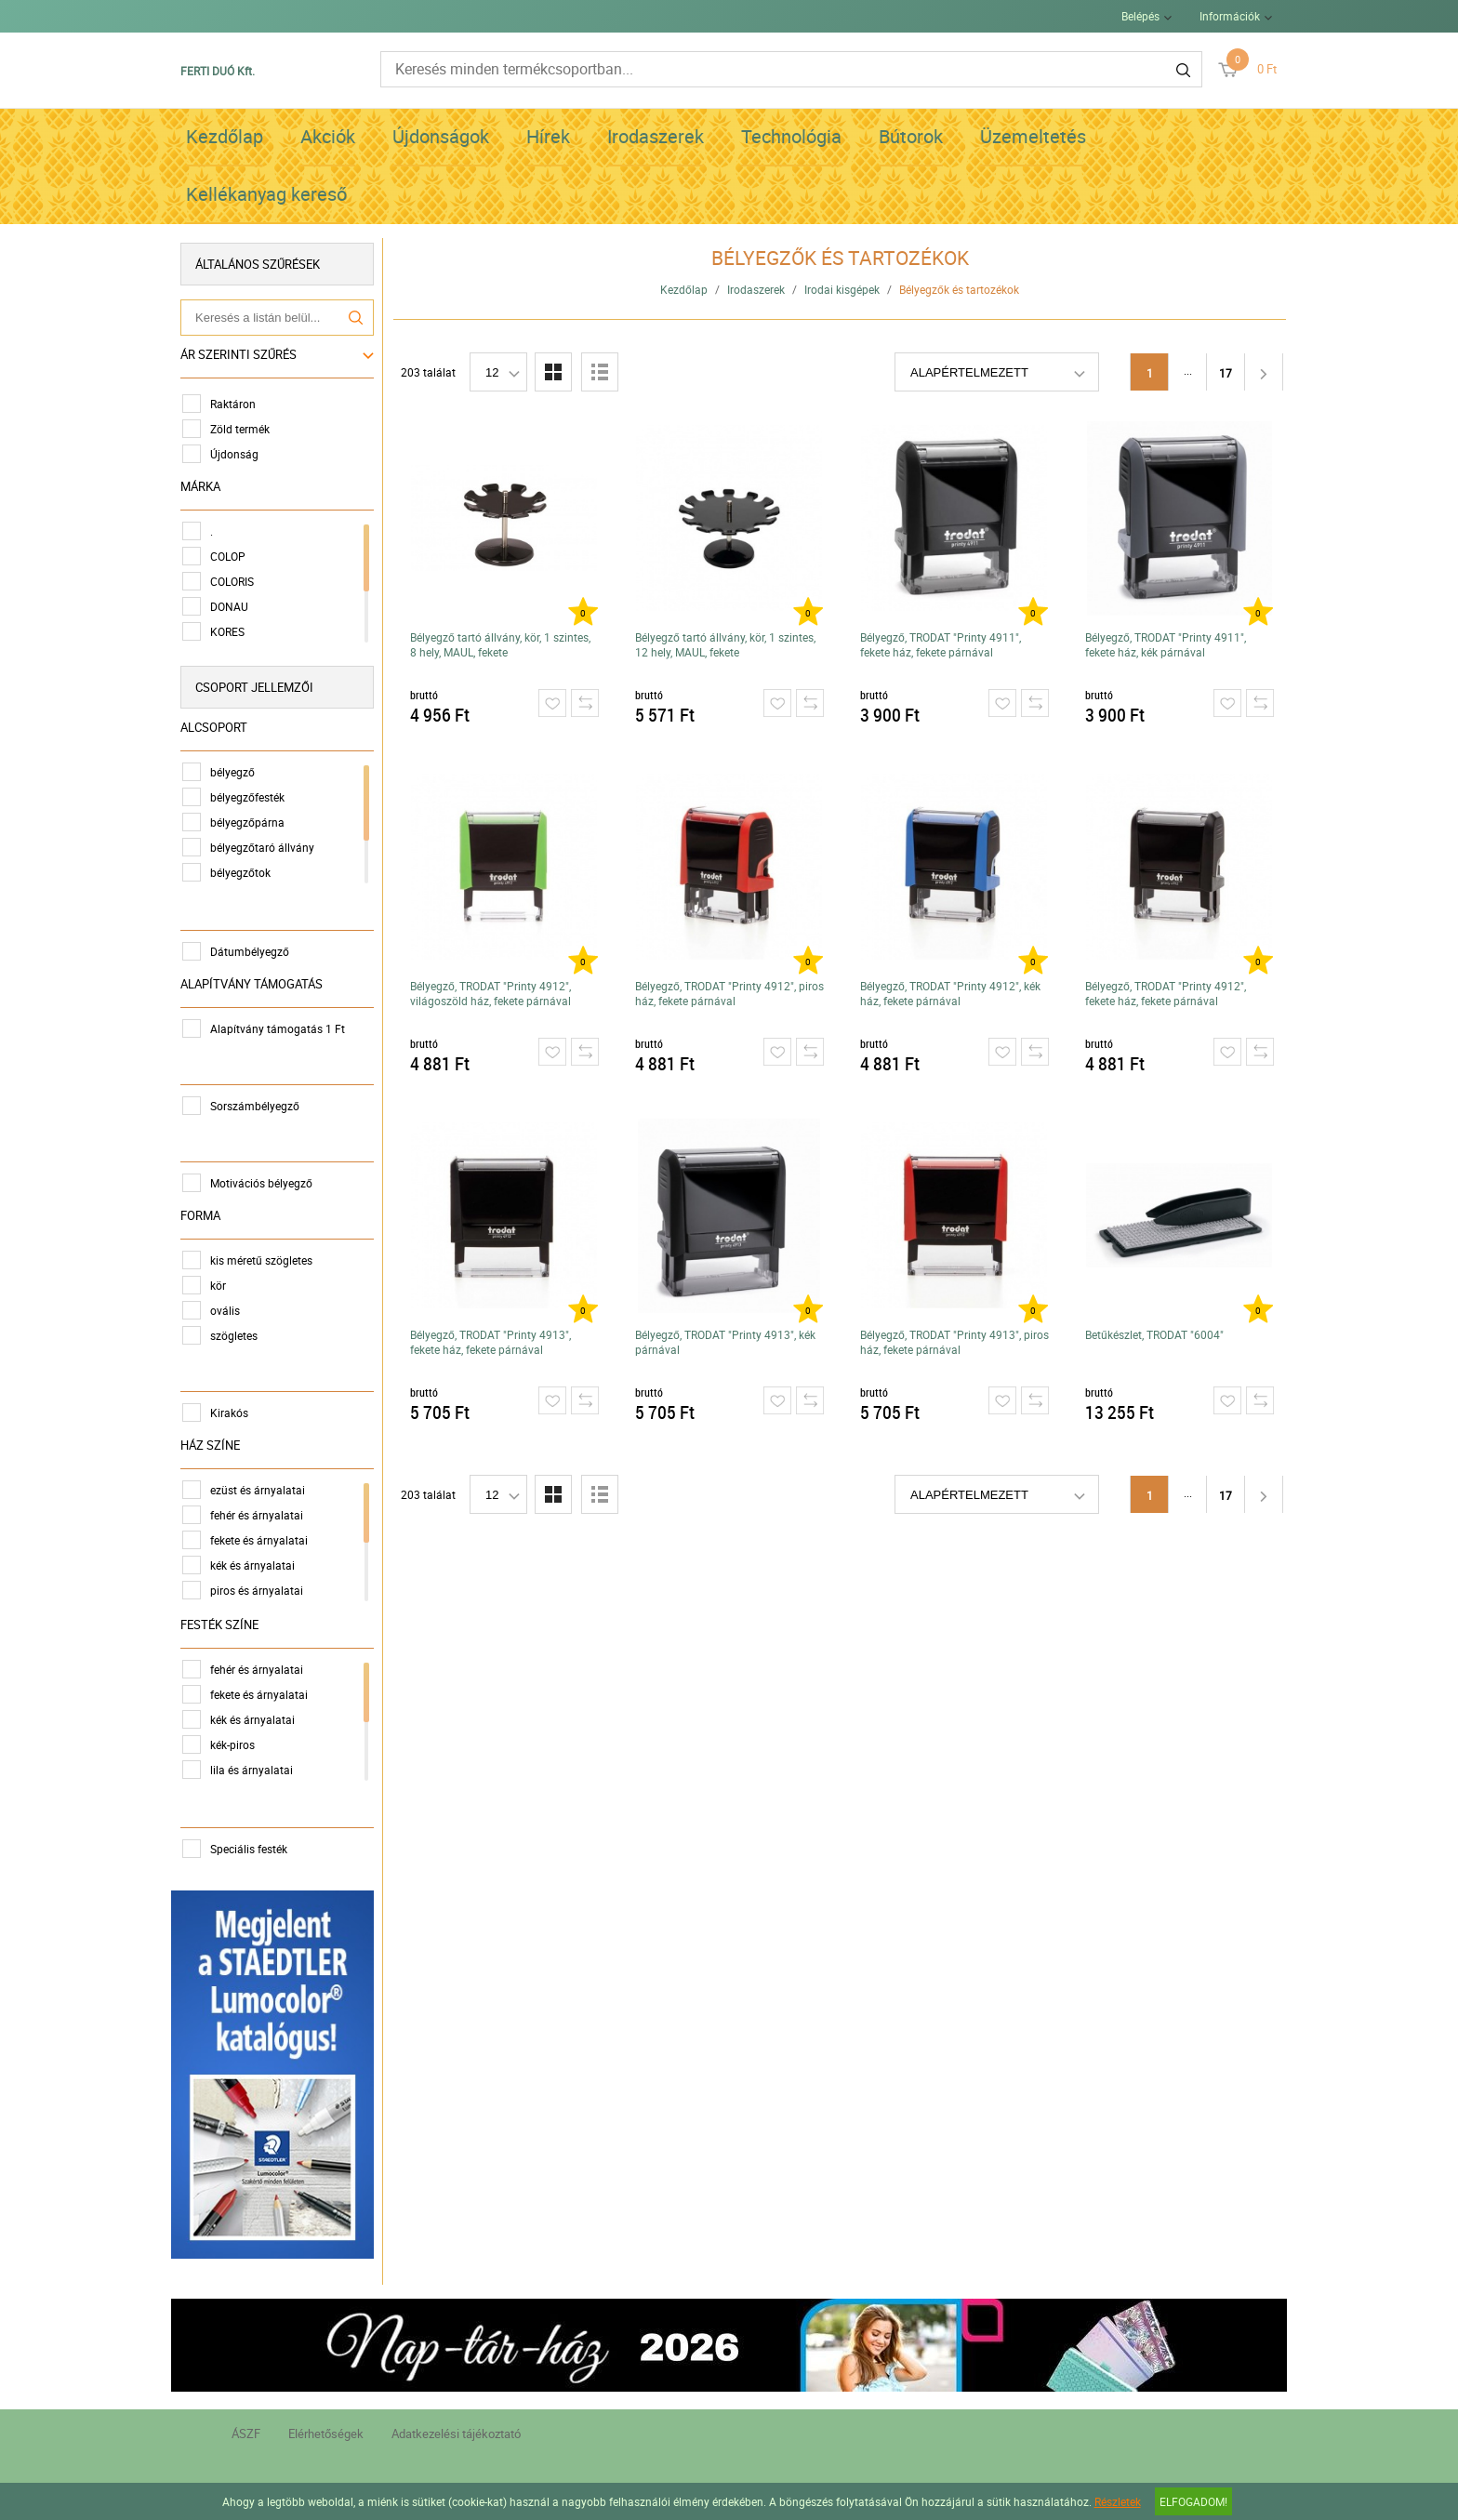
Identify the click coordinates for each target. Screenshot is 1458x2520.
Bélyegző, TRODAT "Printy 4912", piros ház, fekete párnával (729, 993)
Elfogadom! (1193, 2501)
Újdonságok (440, 136)
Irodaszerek (655, 136)
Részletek (1117, 2501)
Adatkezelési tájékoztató (456, 2433)
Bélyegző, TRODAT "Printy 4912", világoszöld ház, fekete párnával (490, 993)
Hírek (548, 136)
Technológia (791, 136)
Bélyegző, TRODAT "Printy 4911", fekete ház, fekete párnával (940, 644)
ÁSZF (246, 2433)
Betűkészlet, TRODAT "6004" (1154, 1334)
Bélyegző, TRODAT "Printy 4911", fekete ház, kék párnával (1165, 644)
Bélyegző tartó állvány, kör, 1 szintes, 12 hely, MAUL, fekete (725, 644)
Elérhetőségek (326, 2433)
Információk (1230, 15)
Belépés (1140, 15)
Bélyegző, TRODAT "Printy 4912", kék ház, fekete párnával (950, 993)
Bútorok (911, 136)
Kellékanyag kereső (266, 193)
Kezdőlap (224, 136)
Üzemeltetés (1033, 136)
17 (1225, 372)
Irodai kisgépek (842, 289)
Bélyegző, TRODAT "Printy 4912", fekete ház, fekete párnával (1165, 993)
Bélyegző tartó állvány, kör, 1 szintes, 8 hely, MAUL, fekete (500, 644)
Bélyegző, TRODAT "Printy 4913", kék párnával (725, 1342)
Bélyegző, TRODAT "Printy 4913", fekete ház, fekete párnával (490, 1342)
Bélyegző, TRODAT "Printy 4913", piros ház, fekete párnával (954, 1342)
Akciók (327, 136)
